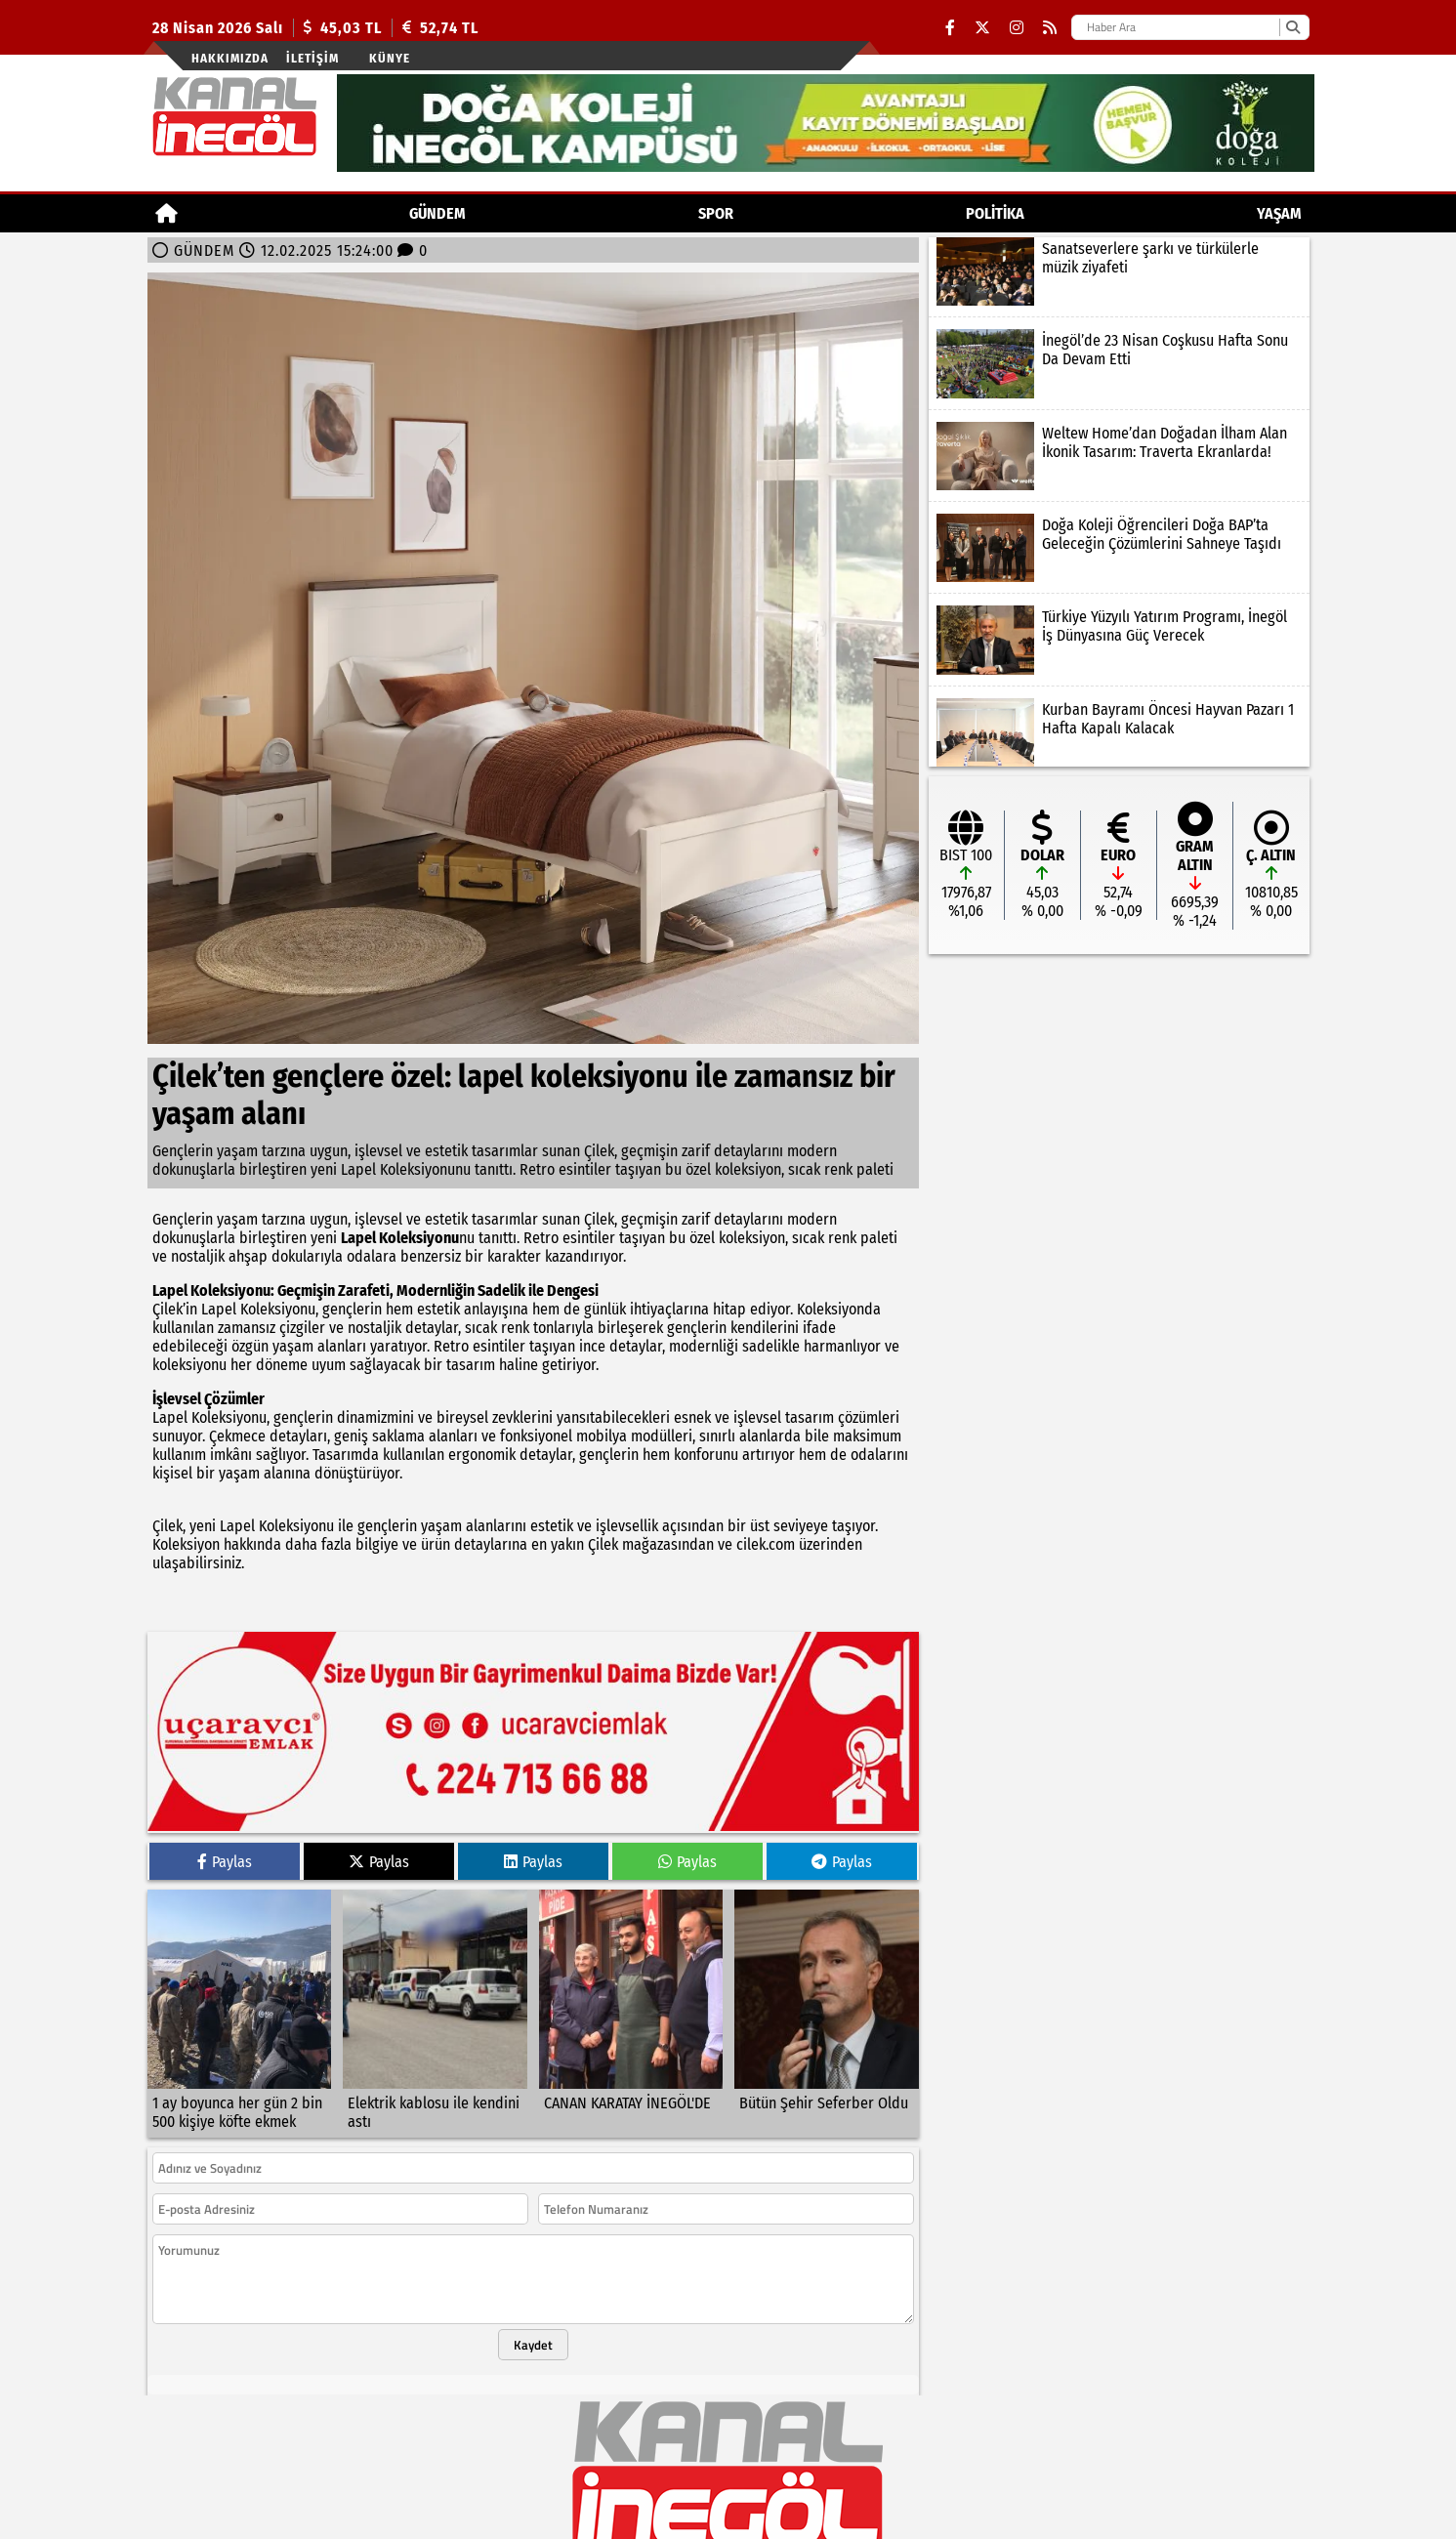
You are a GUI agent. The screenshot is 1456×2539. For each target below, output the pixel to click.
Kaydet (533, 2333)
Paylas (224, 1850)
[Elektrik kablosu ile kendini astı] (435, 2002)
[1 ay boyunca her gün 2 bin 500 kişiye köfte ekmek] (239, 2002)
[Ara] (1292, 27)
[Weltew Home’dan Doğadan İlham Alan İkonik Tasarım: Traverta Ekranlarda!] (1119, 456)
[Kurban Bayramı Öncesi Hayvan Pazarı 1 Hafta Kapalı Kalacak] (1119, 732)
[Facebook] (950, 28)
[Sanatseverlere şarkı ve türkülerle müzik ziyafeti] (1119, 271)
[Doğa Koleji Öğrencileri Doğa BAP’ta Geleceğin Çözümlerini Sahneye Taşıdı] (1119, 548)
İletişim (312, 58)
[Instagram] (1016, 28)
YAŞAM (1279, 213)
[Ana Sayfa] (166, 213)
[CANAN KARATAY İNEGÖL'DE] (631, 2002)
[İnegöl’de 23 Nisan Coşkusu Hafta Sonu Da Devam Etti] (1119, 363)
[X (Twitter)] (982, 28)
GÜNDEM (437, 213)
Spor (715, 213)
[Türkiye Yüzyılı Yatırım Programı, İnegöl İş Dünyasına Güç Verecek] (1119, 639)
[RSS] (1050, 28)
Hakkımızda (230, 58)
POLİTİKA (995, 213)
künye (389, 58)
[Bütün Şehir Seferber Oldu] (826, 2002)
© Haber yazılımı (728, 2529)
